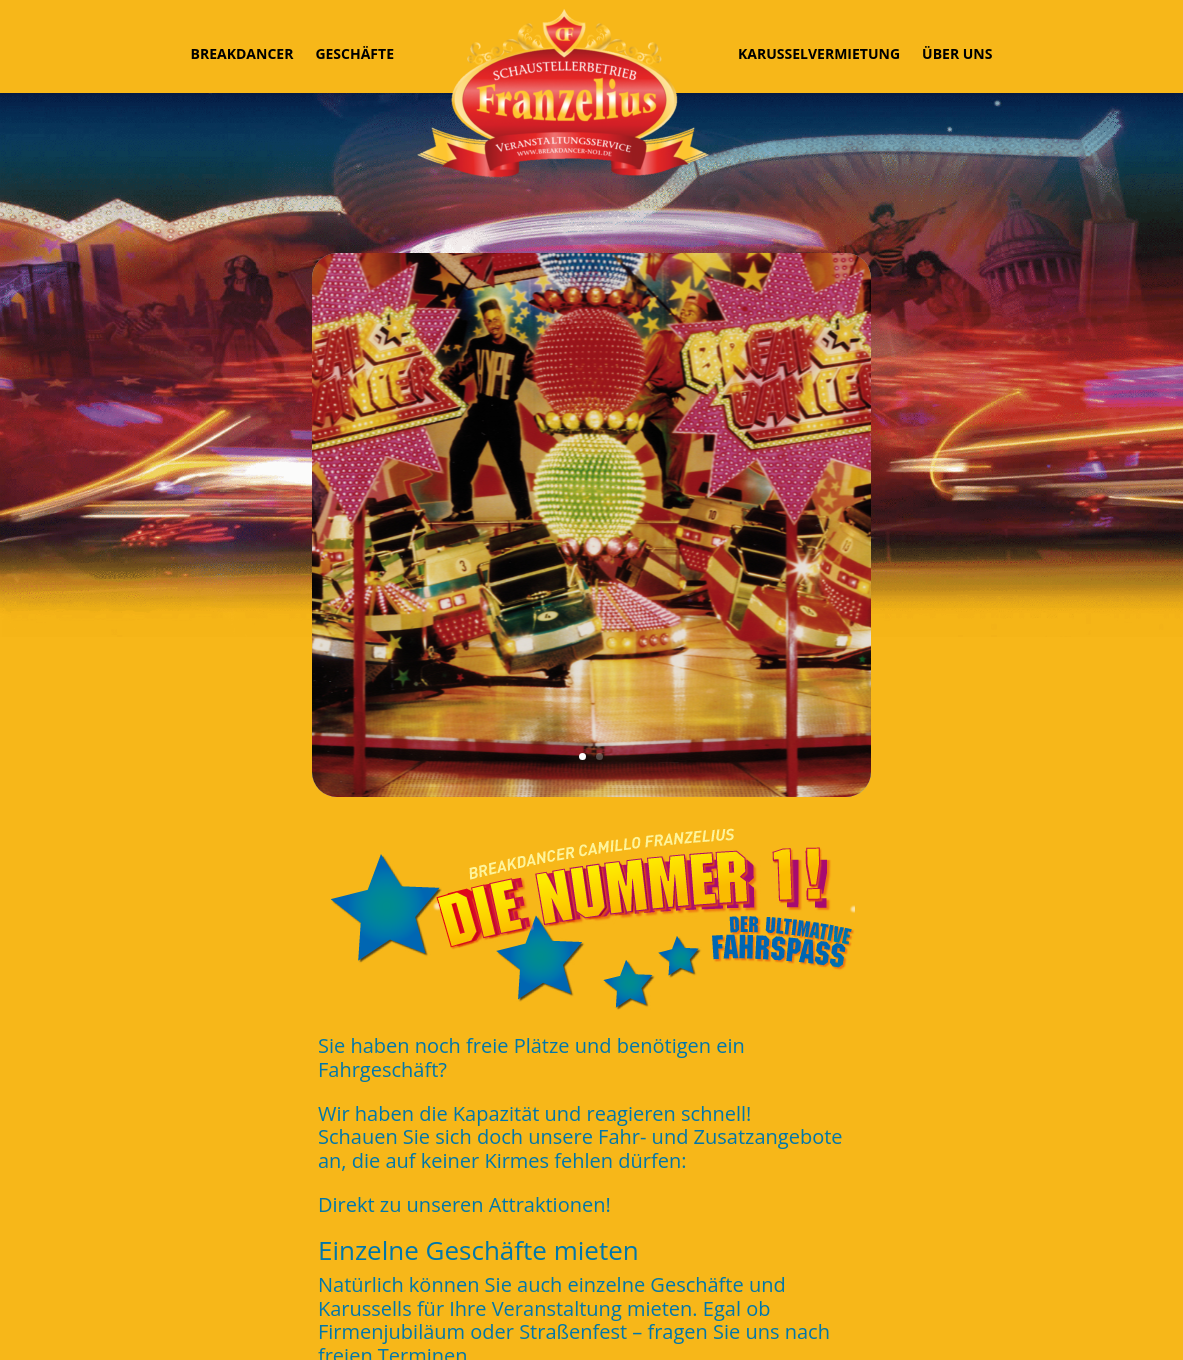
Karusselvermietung (819, 53)
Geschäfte (354, 53)
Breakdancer (242, 53)
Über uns (957, 53)
